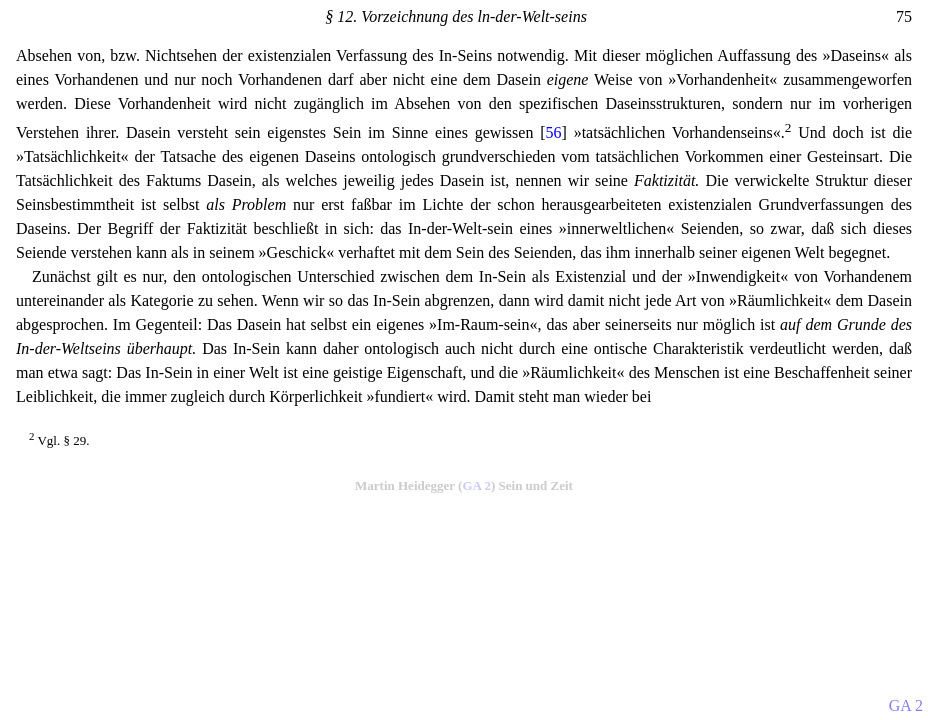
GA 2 (476, 485)
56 (554, 132)
